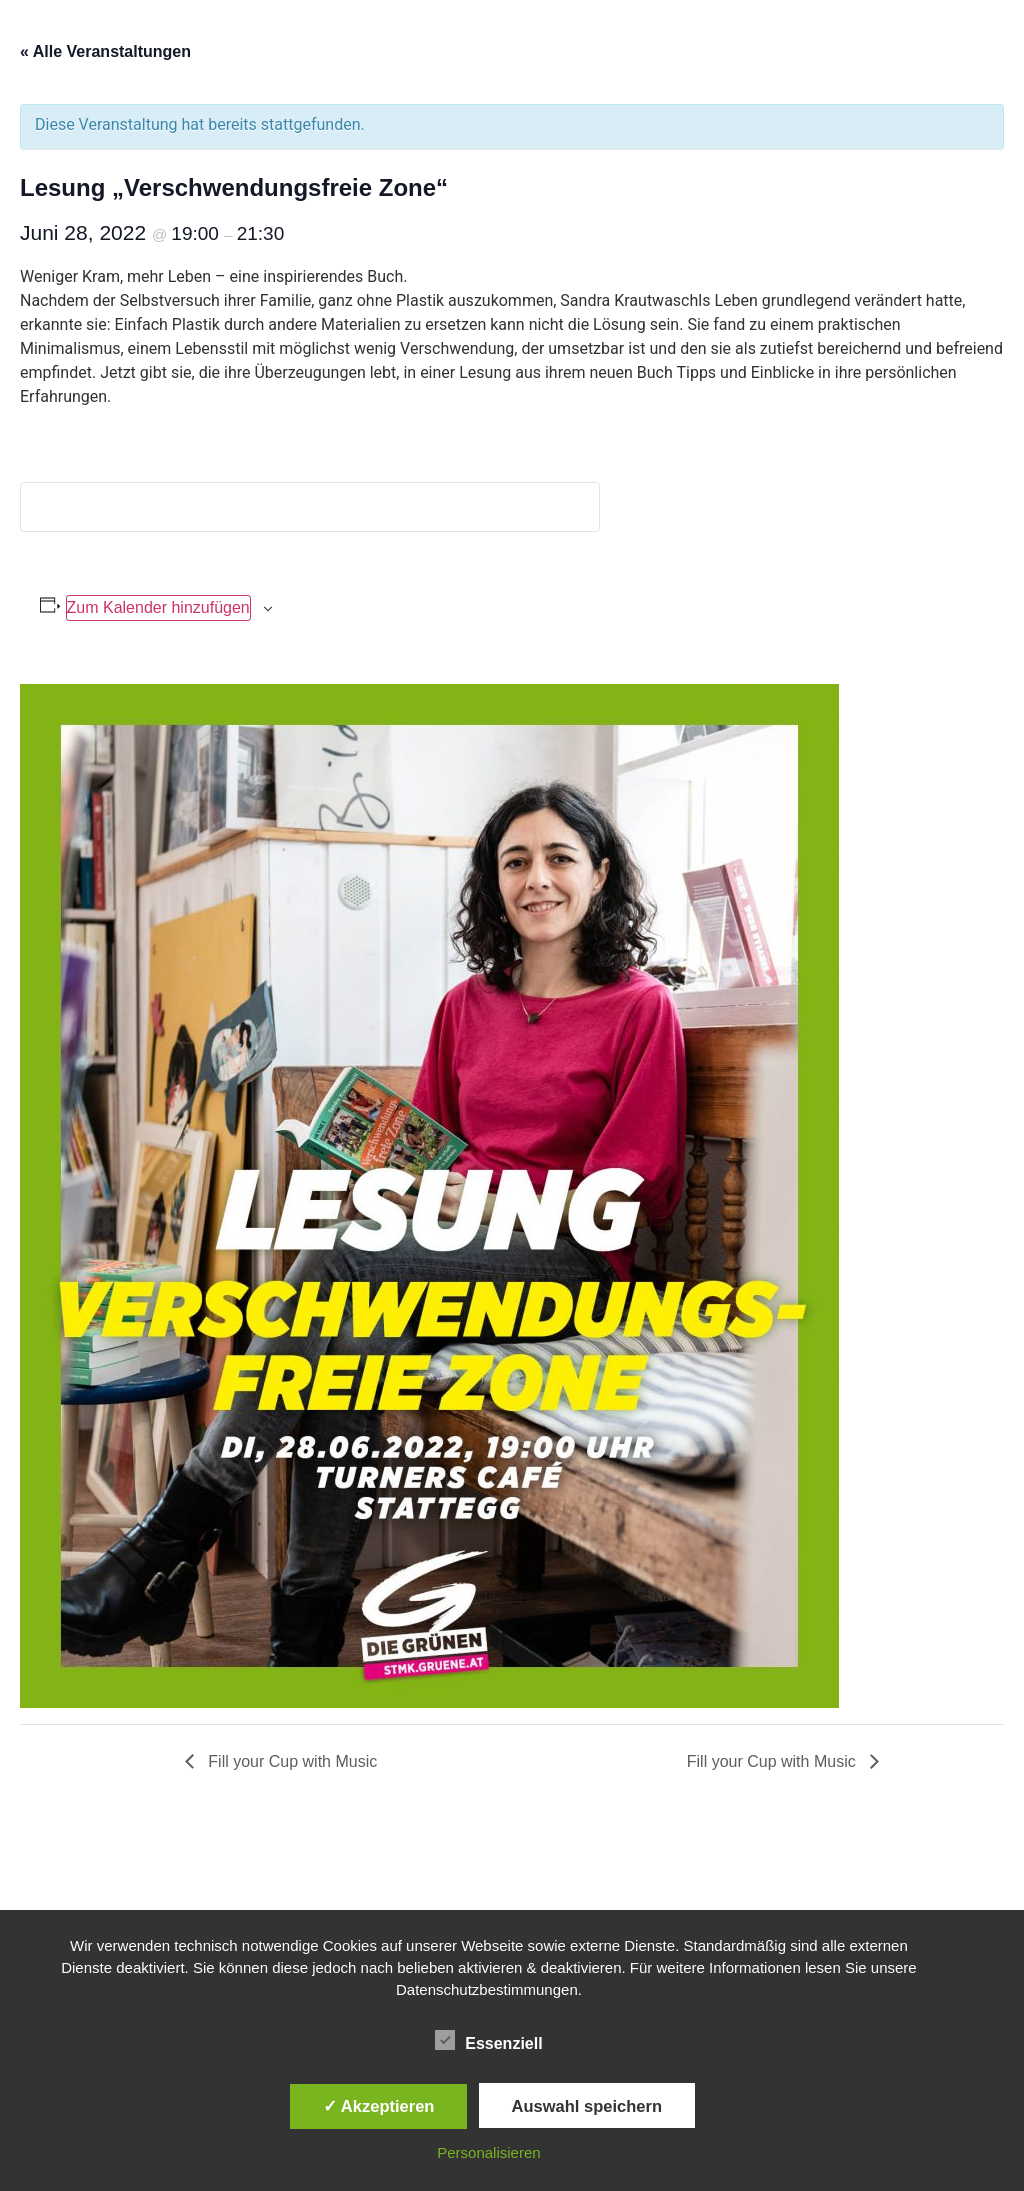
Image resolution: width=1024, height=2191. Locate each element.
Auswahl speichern (587, 2106)
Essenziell (488, 2040)
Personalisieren (488, 2152)
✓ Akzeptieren (379, 2106)
